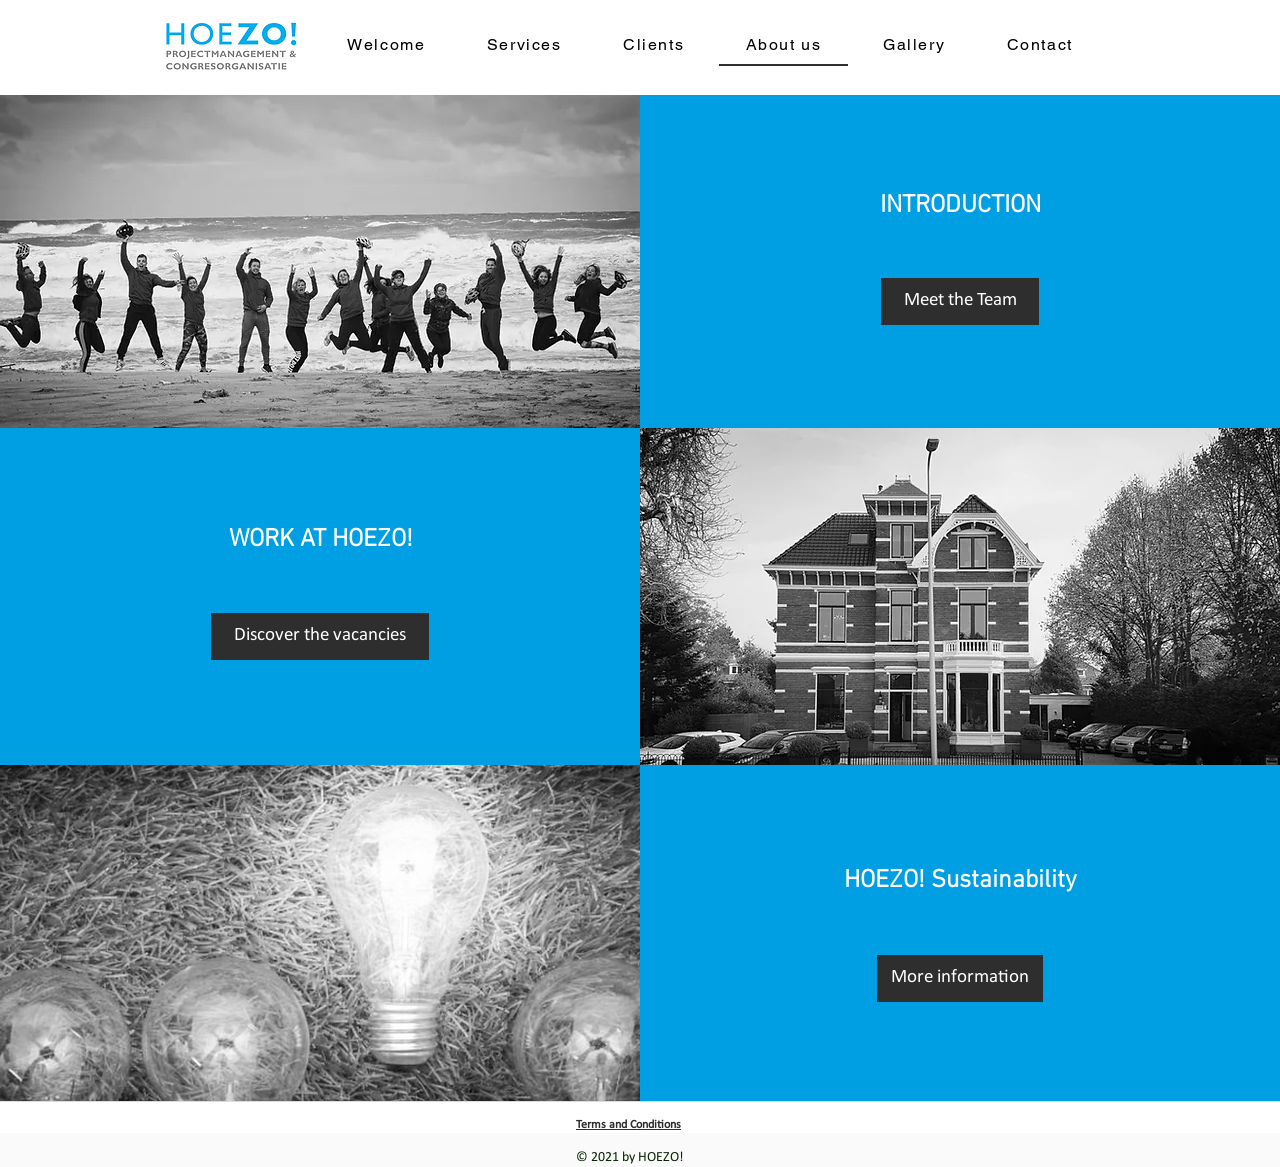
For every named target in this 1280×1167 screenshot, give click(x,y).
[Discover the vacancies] (320, 636)
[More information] (960, 978)
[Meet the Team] (960, 301)
